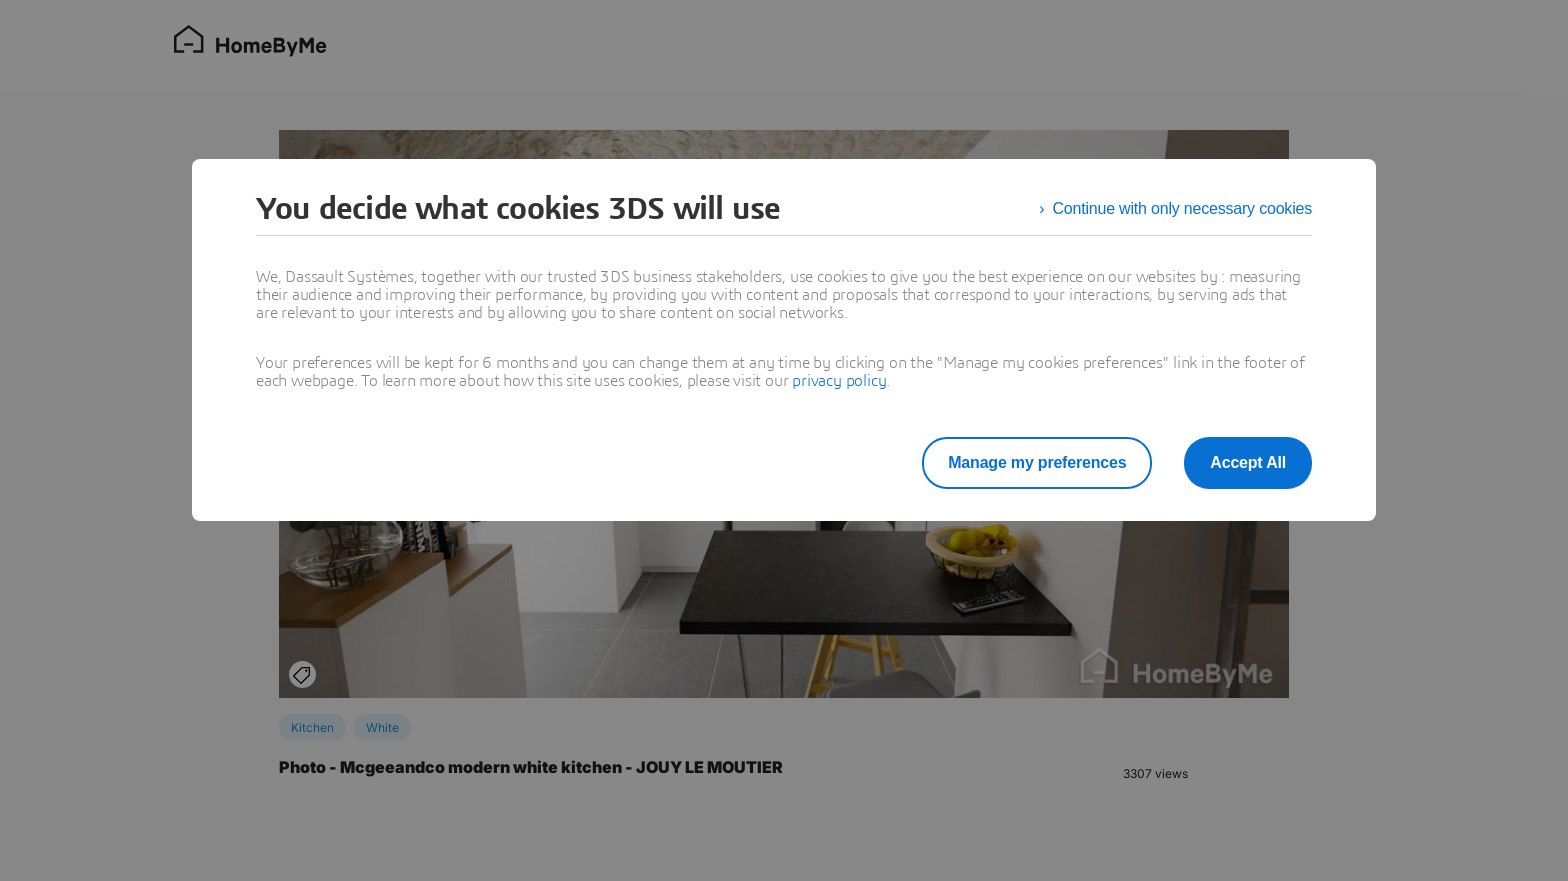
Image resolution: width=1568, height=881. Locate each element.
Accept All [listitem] (1248, 462)
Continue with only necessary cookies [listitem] (1182, 208)
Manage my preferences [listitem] (1037, 462)
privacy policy (839, 381)
